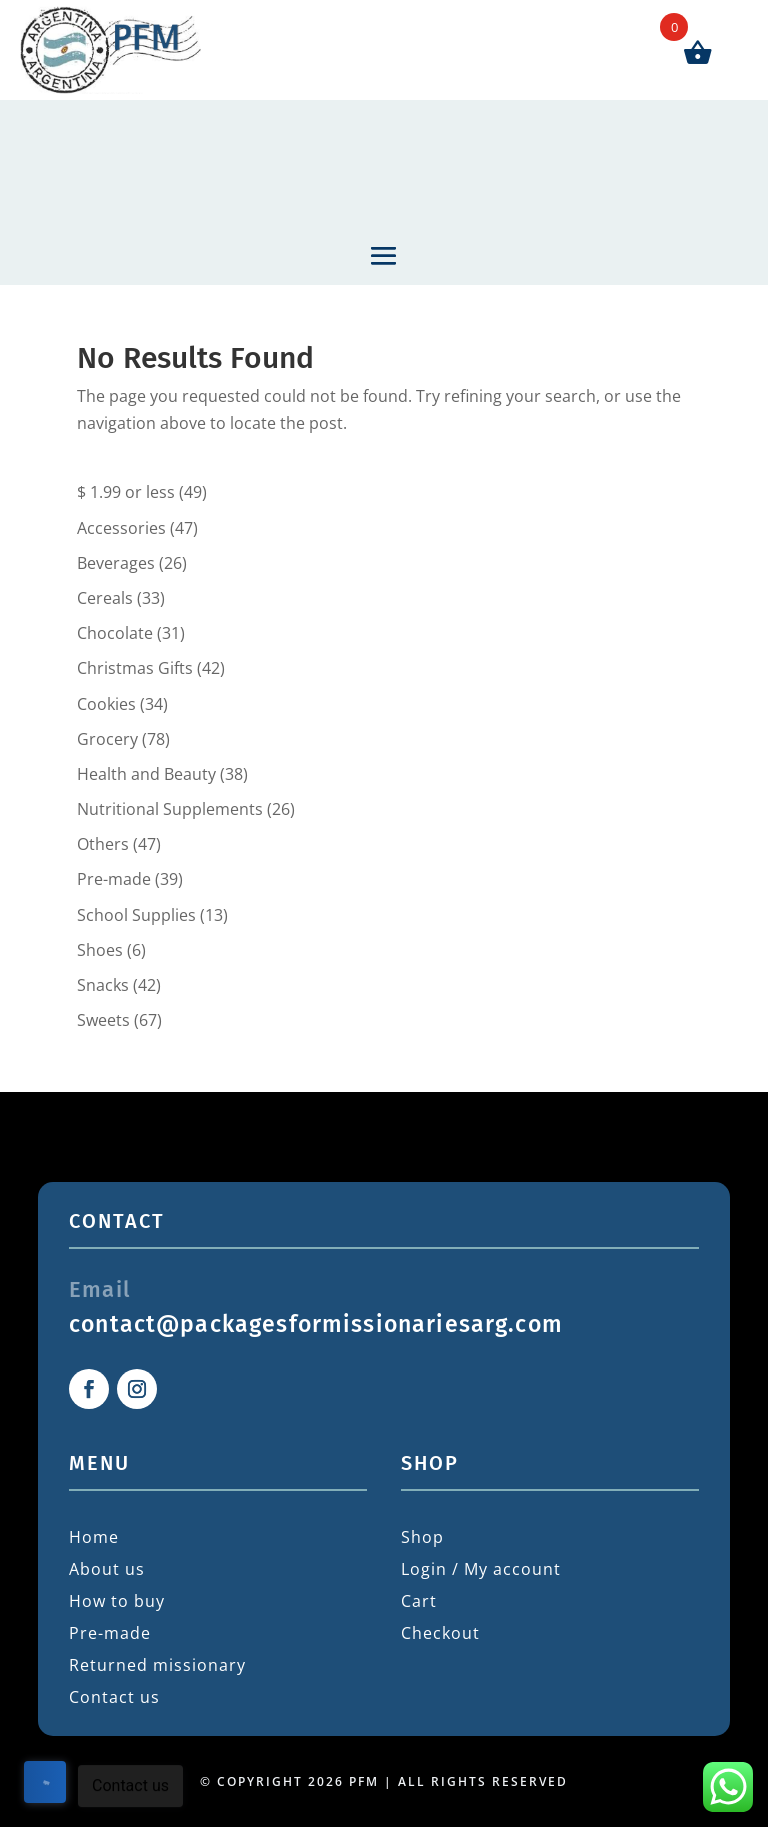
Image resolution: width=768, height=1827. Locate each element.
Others (103, 844)
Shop (422, 1537)
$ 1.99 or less (126, 492)
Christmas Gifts (135, 668)
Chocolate (115, 633)
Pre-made (114, 879)
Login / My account (481, 1569)
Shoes (100, 950)
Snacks (103, 985)
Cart (419, 1601)
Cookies (106, 704)
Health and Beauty (146, 774)
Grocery (107, 739)
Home (94, 1537)
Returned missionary (157, 1665)
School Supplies (136, 915)
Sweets (103, 1020)
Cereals (105, 598)
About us (107, 1569)
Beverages (116, 563)
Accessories (121, 528)
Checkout (440, 1633)
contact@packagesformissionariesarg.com (316, 1324)
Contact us (114, 1697)
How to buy (117, 1601)
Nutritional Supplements (170, 809)
